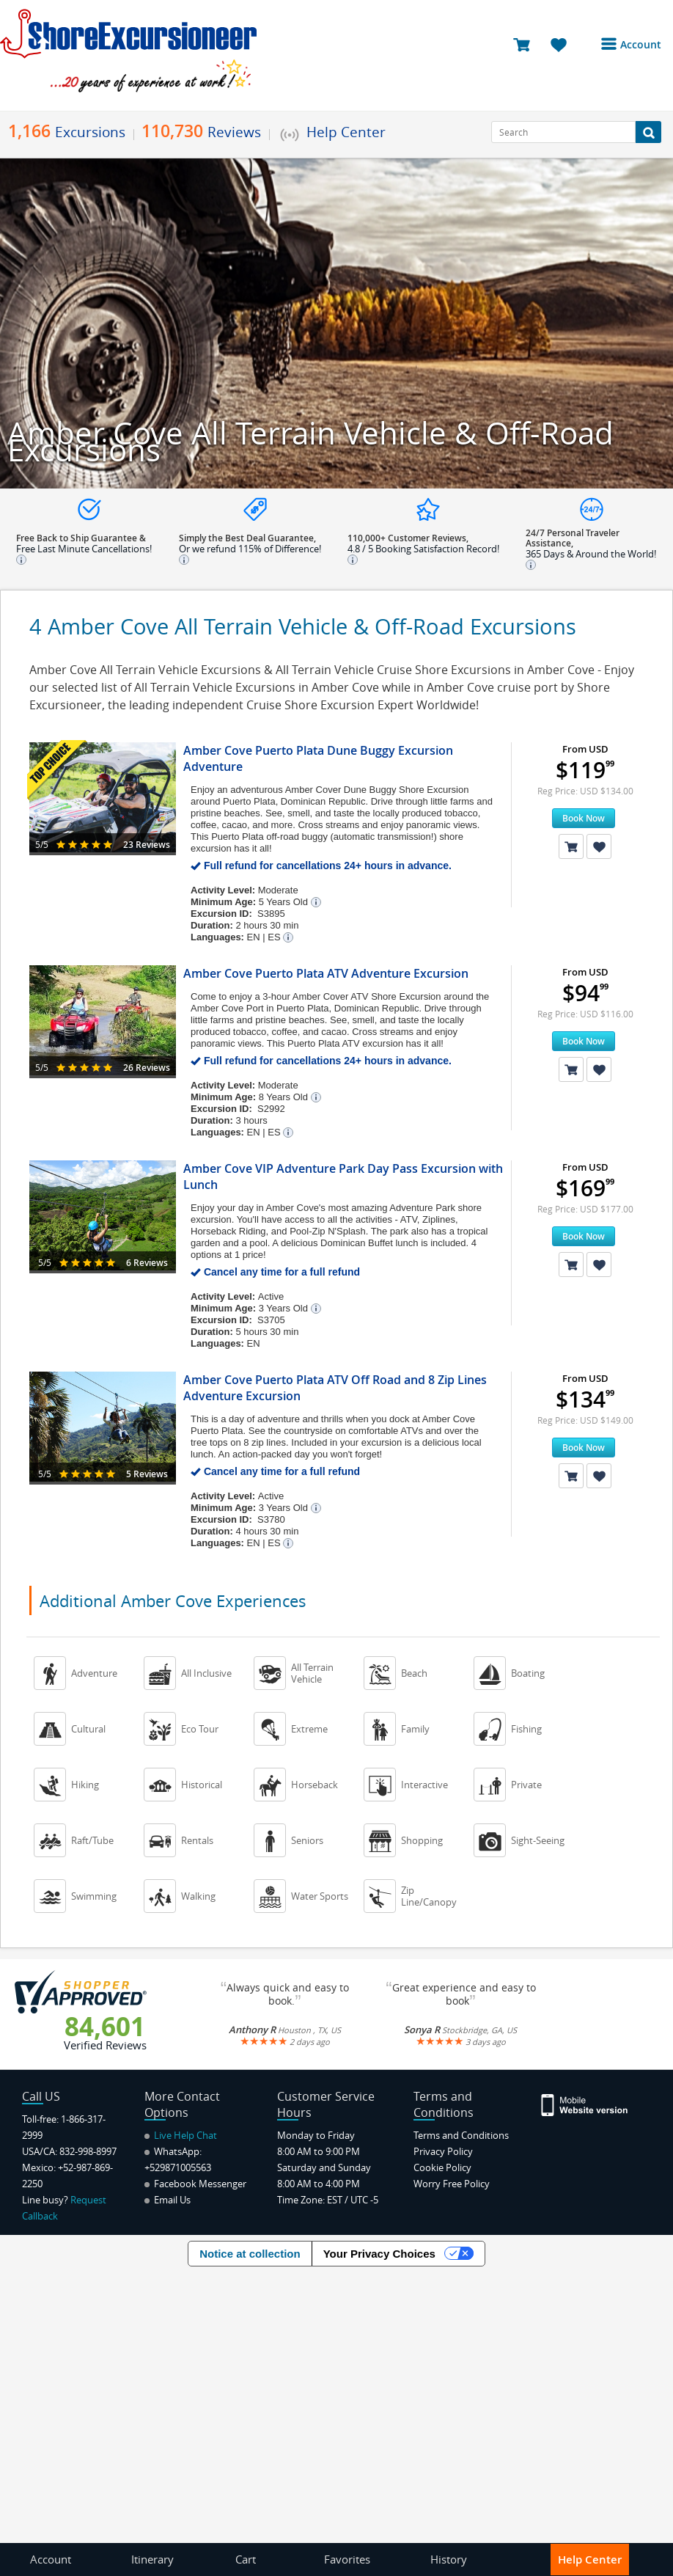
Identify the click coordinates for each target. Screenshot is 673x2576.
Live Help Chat (180, 2135)
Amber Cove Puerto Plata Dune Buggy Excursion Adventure (318, 758)
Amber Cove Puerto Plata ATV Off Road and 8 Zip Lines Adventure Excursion (335, 1388)
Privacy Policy (443, 2151)
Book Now (583, 818)
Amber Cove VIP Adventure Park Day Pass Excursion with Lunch (343, 1176)
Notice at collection (250, 2253)
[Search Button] (648, 132)
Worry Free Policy (451, 2183)
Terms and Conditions (461, 2135)
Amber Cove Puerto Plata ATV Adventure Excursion (325, 973)
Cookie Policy (442, 2167)
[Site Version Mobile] (585, 2104)
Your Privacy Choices (379, 2253)
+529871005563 (177, 2167)
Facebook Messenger (195, 2183)
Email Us (167, 2199)
